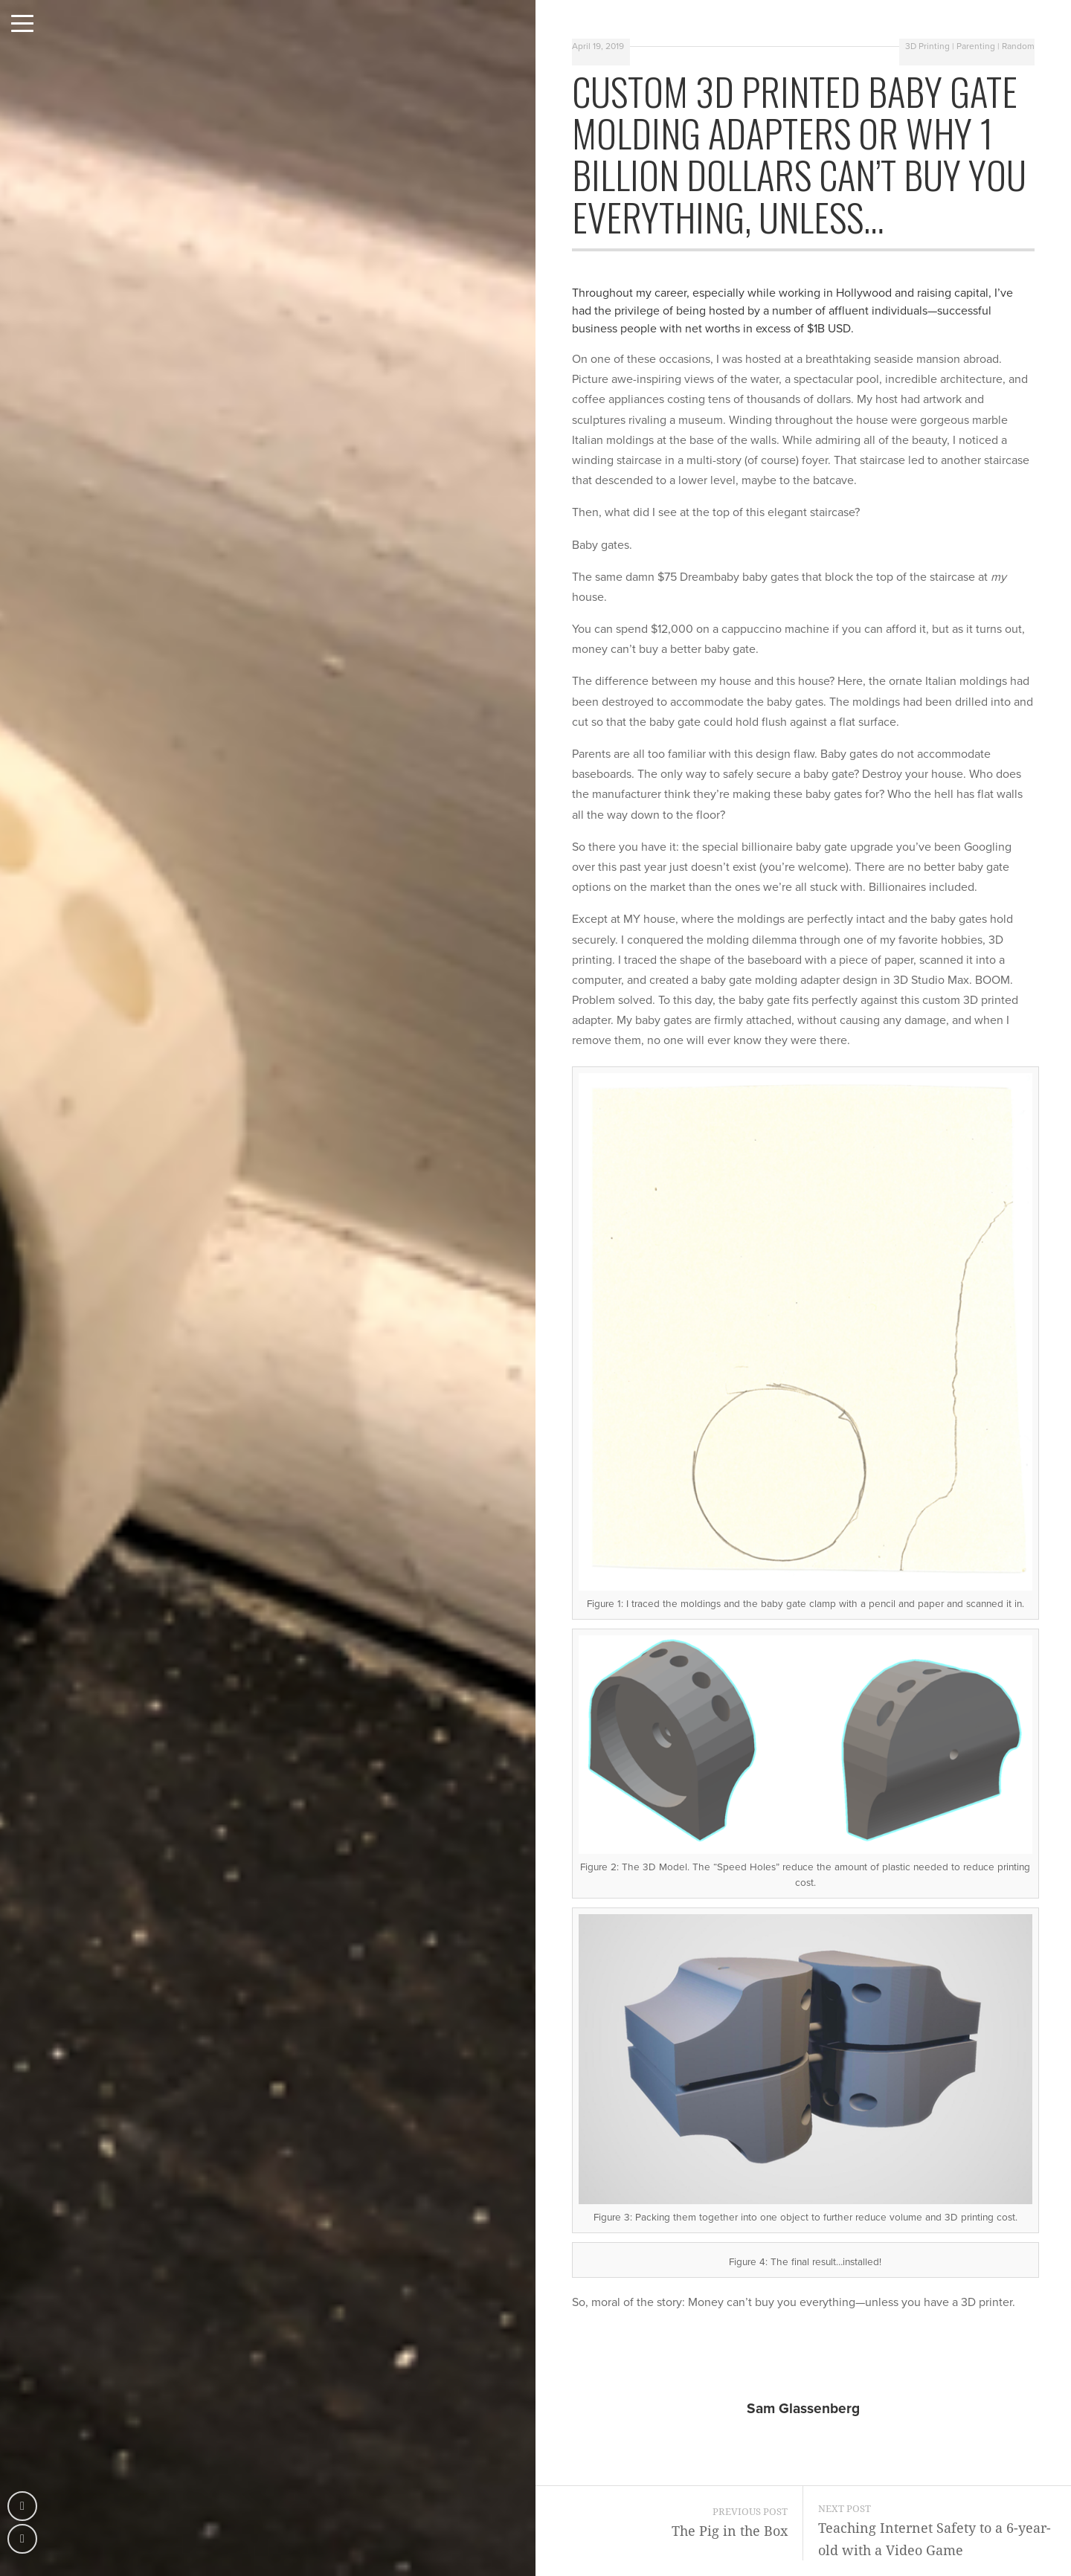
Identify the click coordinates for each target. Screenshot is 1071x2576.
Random (1018, 46)
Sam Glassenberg (803, 2408)
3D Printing (927, 46)
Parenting (975, 46)
